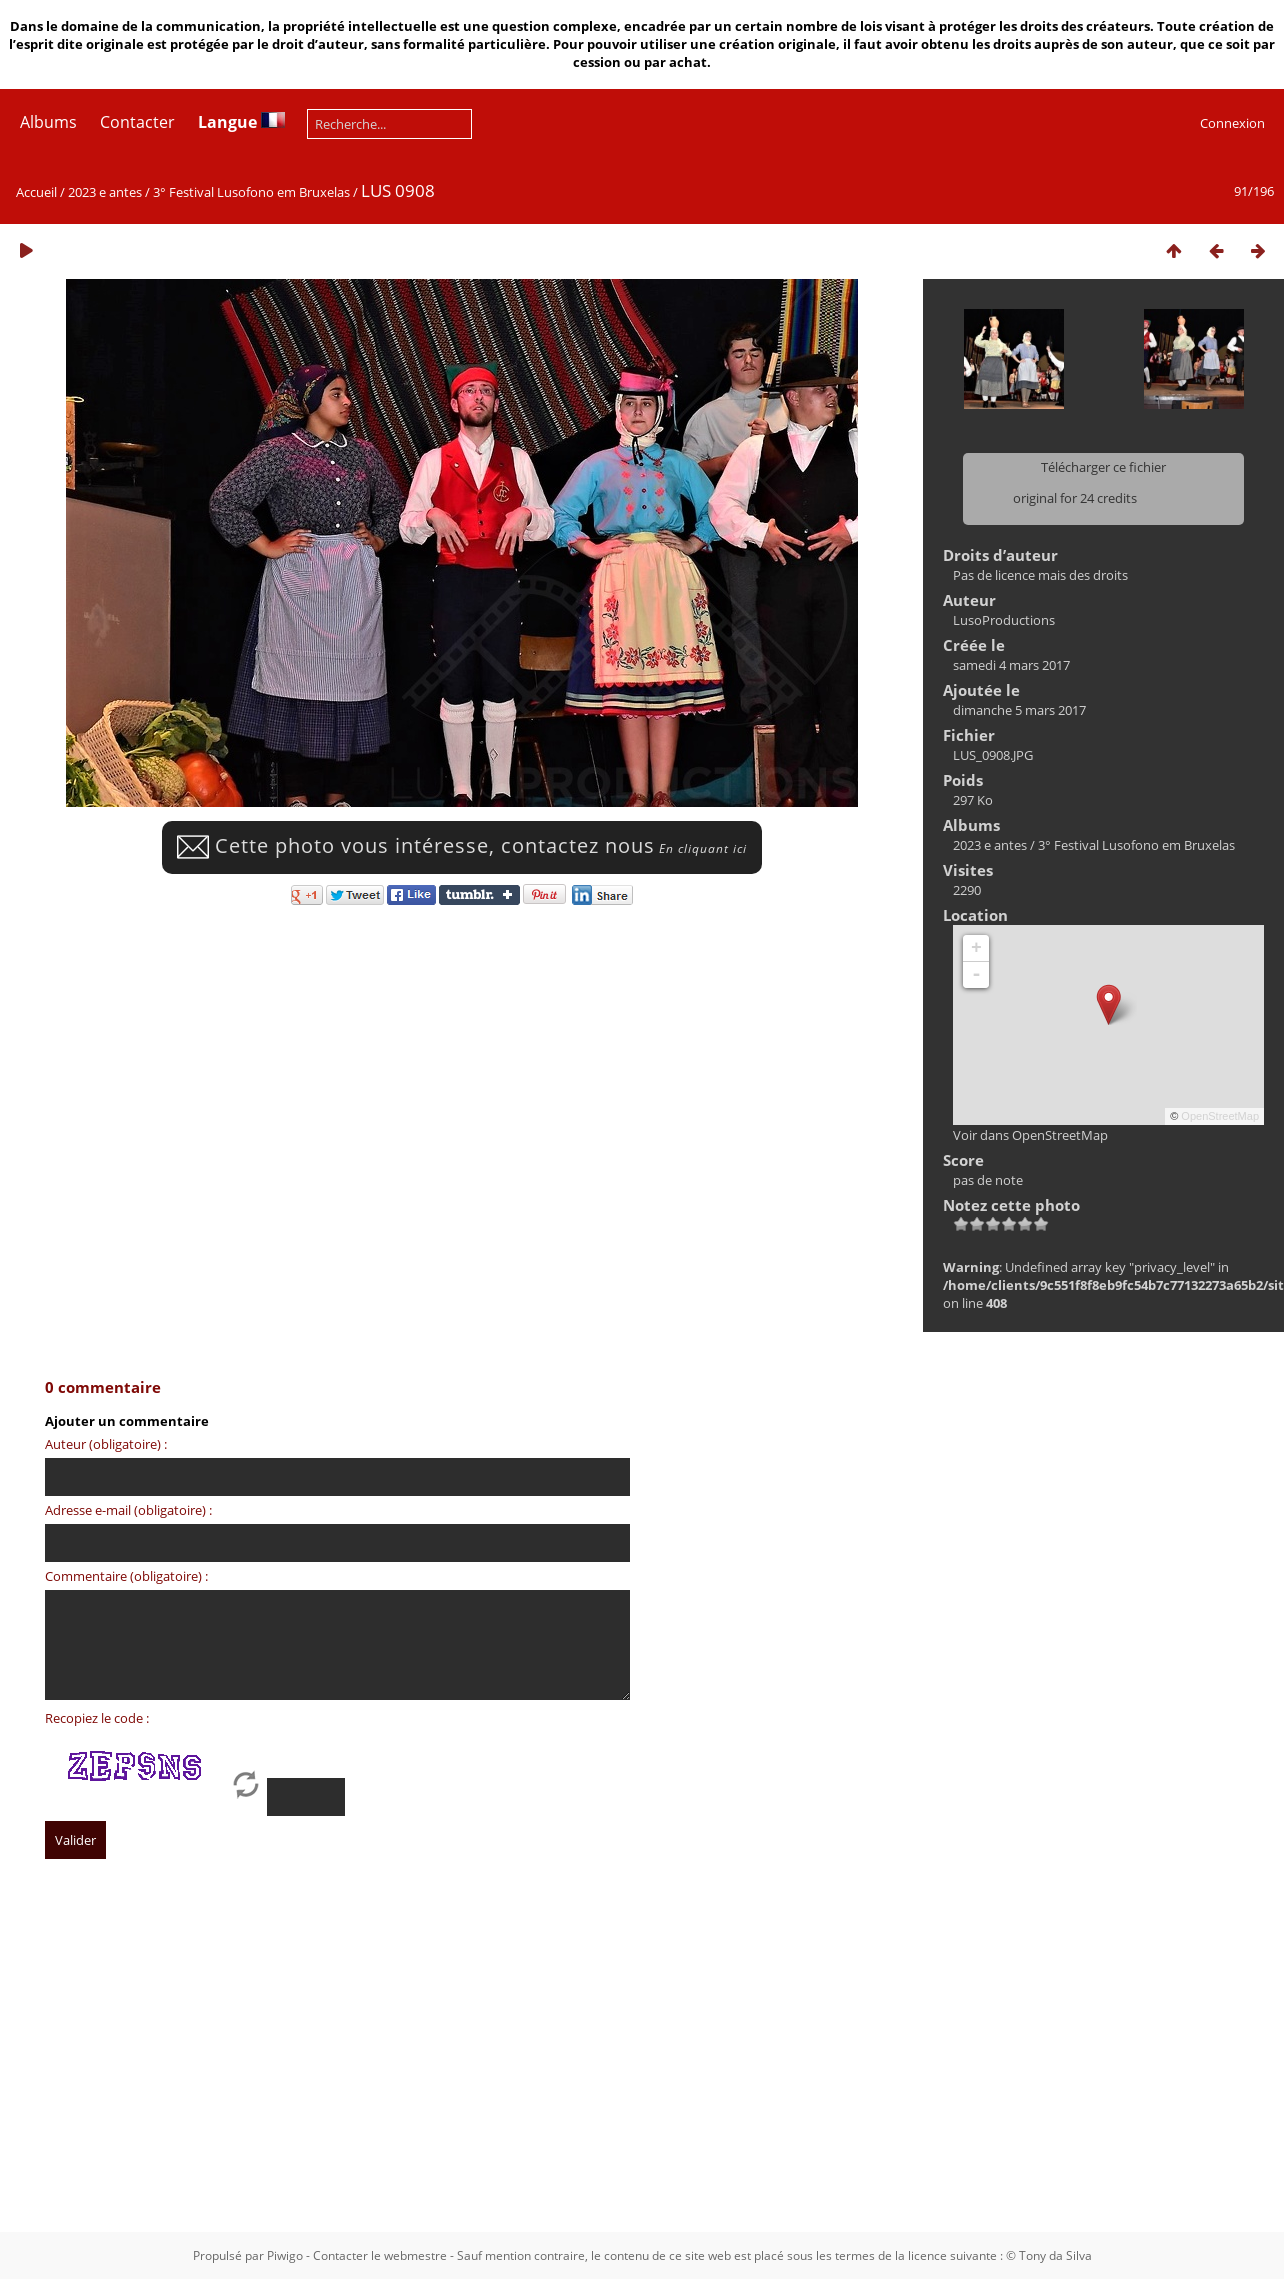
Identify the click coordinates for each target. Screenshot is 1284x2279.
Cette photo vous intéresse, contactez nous (462, 845)
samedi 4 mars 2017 (1011, 665)
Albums (48, 122)
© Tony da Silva (1049, 2255)
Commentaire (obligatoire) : (126, 1576)
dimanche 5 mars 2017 (1019, 710)
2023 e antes (105, 192)
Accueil (36, 192)
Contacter (137, 122)
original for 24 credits (1075, 498)
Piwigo (285, 2255)
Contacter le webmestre (380, 2255)
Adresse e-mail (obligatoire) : (128, 1510)
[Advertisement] (615, 2064)
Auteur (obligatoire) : (106, 1444)
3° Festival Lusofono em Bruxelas (251, 192)
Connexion (1232, 123)
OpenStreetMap (1220, 1116)
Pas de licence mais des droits (1040, 575)
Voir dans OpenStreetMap (1030, 1135)
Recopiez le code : (97, 1718)
